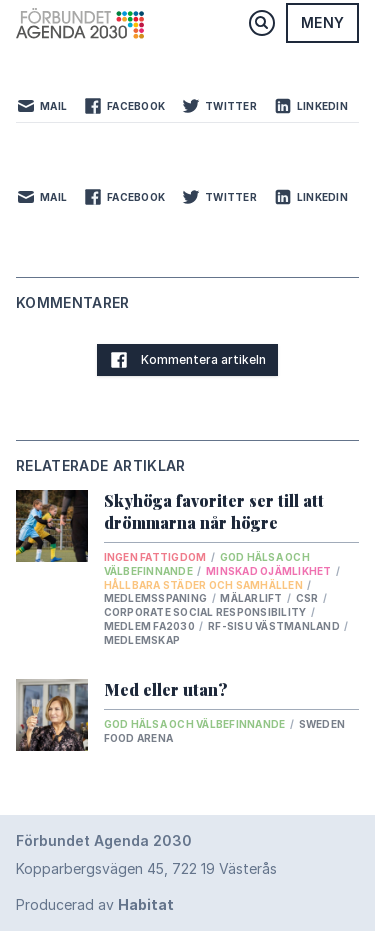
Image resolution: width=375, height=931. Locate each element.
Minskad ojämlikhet (270, 571)
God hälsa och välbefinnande (196, 724)
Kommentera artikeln (187, 360)
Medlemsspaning (157, 598)
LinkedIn (310, 106)
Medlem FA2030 (151, 626)
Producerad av (95, 904)
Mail (41, 106)
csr (308, 598)
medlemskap (142, 640)
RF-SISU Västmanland (275, 626)
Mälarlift (252, 598)
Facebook (124, 106)
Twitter (219, 106)
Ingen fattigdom (156, 557)
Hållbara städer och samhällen (205, 585)
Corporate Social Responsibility (206, 612)
